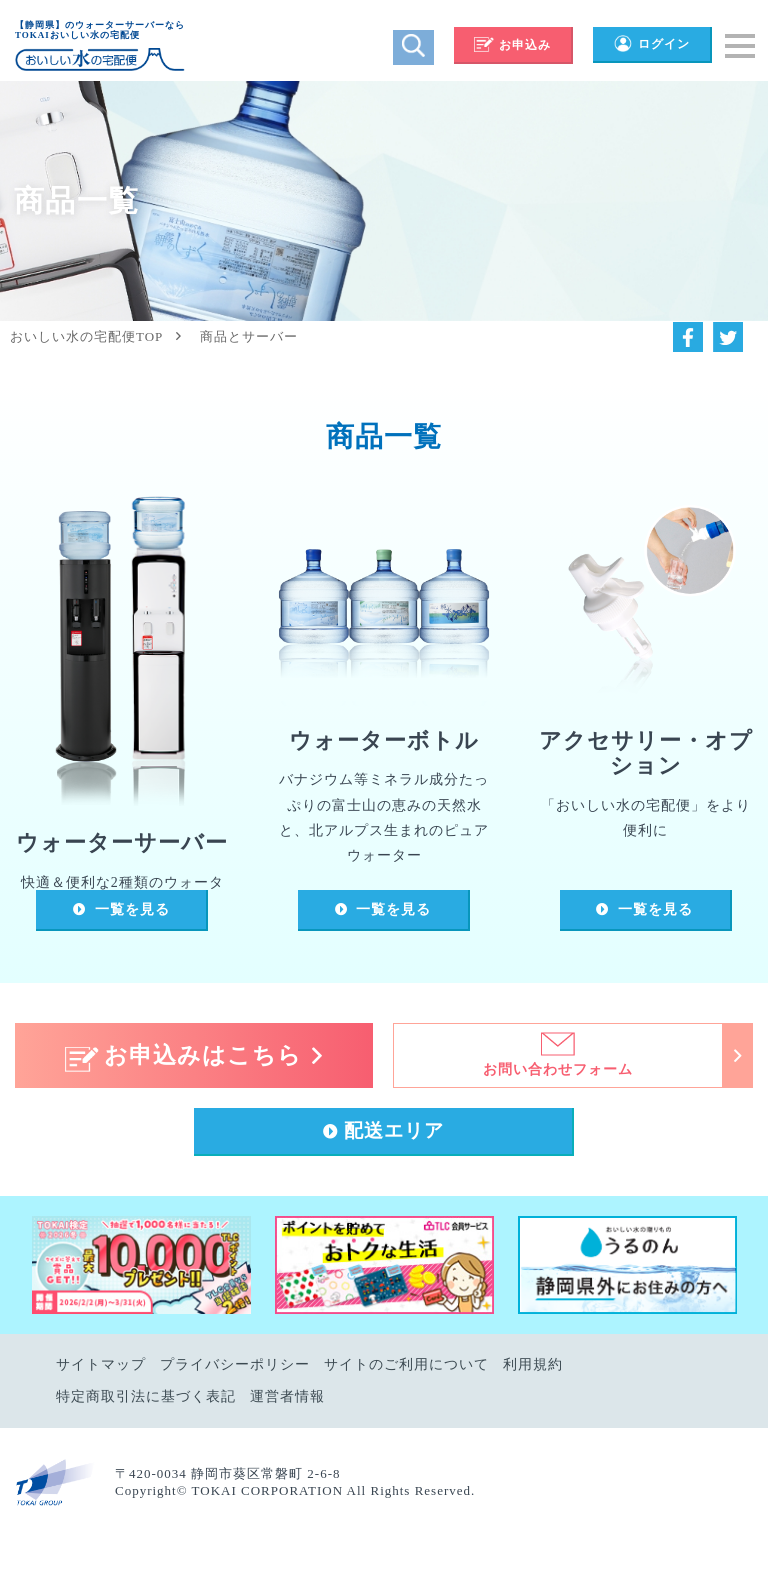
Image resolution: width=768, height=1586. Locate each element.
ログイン (651, 44)
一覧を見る (132, 909)
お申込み (512, 45)
